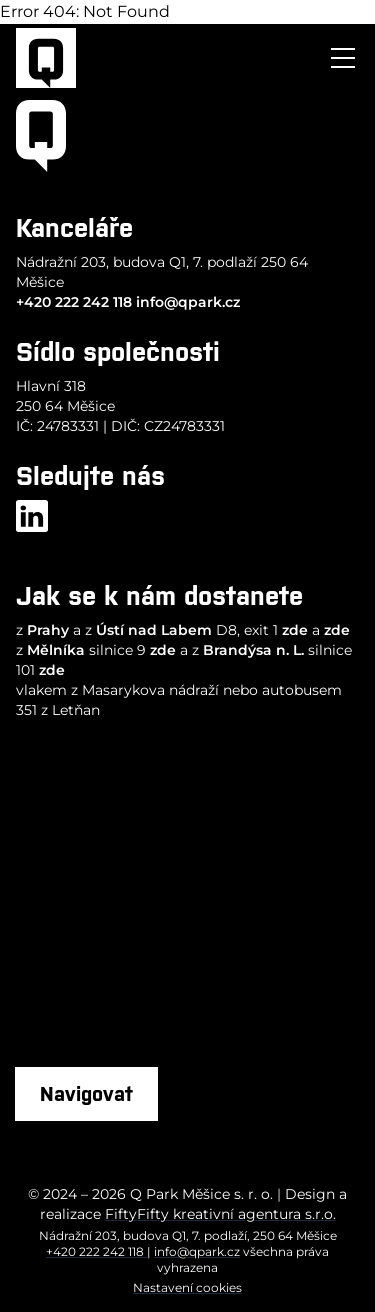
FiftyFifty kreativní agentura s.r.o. (220, 1214)
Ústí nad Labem (154, 630)
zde (295, 630)
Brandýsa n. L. (253, 650)
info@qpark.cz (188, 302)
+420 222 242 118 (74, 302)
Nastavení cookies (187, 1287)
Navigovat (86, 1093)
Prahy (48, 630)
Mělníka (56, 650)
